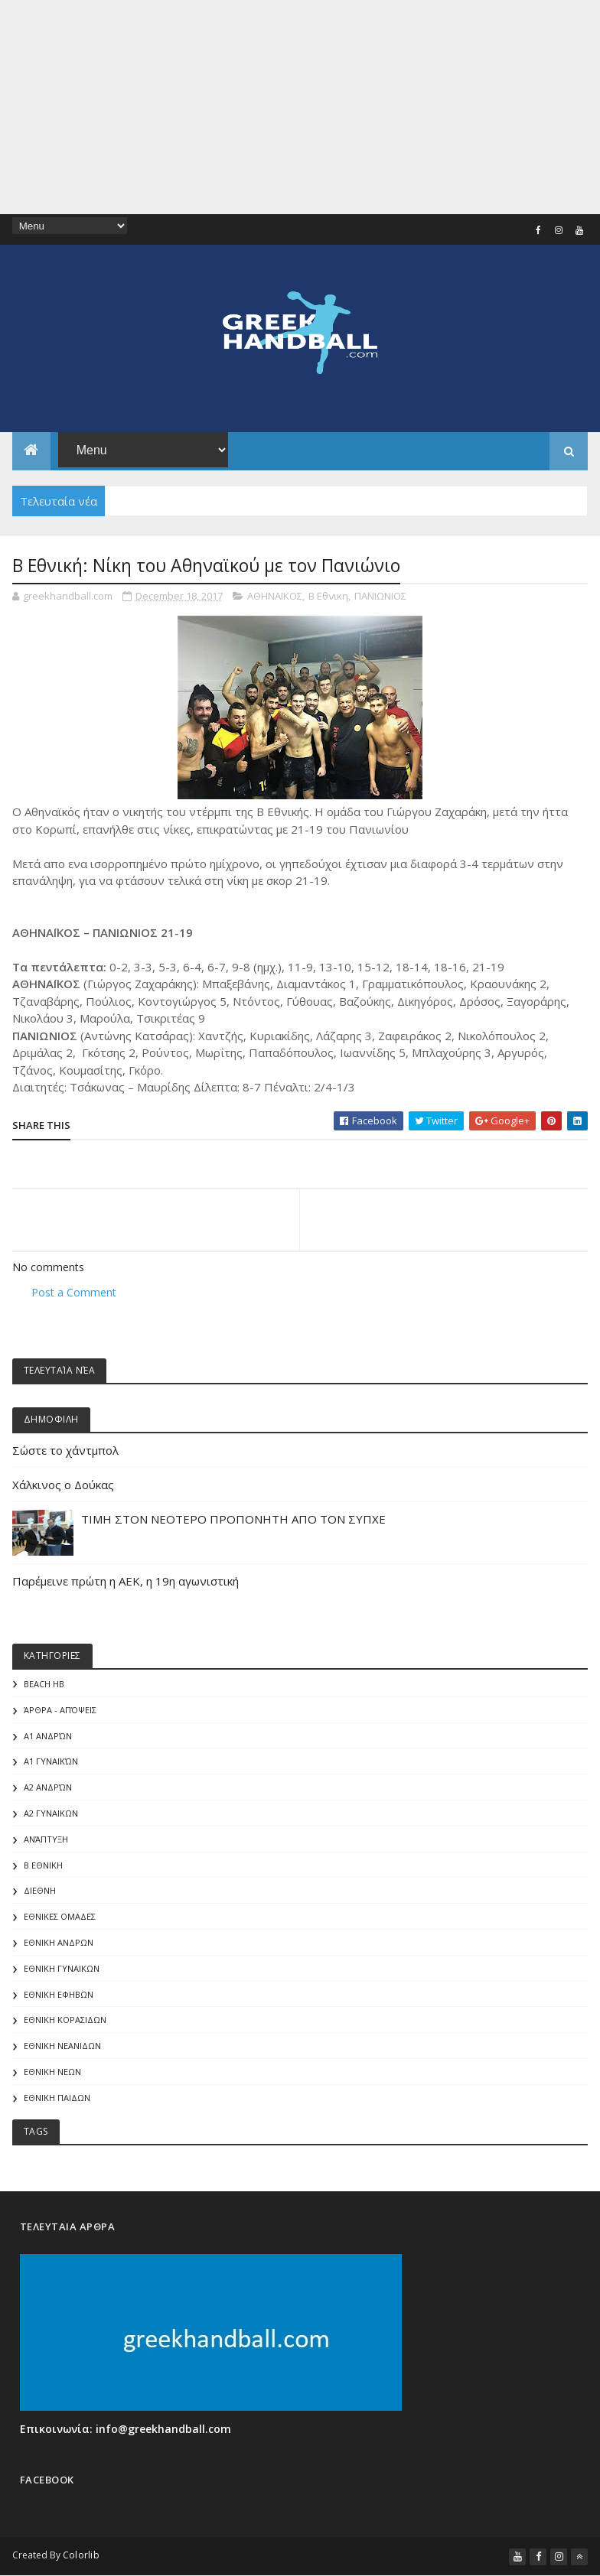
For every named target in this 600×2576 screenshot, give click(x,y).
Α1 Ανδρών (48, 1736)
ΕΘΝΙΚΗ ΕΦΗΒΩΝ (58, 1994)
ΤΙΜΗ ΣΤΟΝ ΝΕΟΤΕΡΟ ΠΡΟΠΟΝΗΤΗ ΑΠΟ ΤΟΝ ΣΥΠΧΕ (233, 1519)
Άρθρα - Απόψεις (60, 1710)
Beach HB (44, 1684)
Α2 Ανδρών (48, 1787)
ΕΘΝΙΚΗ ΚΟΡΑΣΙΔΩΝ (65, 2019)
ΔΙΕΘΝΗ (40, 1890)
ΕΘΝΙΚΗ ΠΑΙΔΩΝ (57, 2097)
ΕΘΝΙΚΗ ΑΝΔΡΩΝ (58, 1942)
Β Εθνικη (328, 596)
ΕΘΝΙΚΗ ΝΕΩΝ (52, 2071)
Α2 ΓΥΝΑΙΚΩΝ (51, 1813)
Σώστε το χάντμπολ (65, 1450)
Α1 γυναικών (51, 1761)
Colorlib (81, 2554)
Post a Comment (73, 1292)
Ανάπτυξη (46, 1839)
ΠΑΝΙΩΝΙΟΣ (380, 596)
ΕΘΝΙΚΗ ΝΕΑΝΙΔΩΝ (62, 2045)
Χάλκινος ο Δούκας (63, 1484)
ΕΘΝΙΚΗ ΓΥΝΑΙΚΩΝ (61, 1968)
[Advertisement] (300, 107)
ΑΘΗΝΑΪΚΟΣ (274, 596)
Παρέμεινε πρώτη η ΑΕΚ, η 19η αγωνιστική (125, 1581)
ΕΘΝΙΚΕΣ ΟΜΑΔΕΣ (60, 1916)
